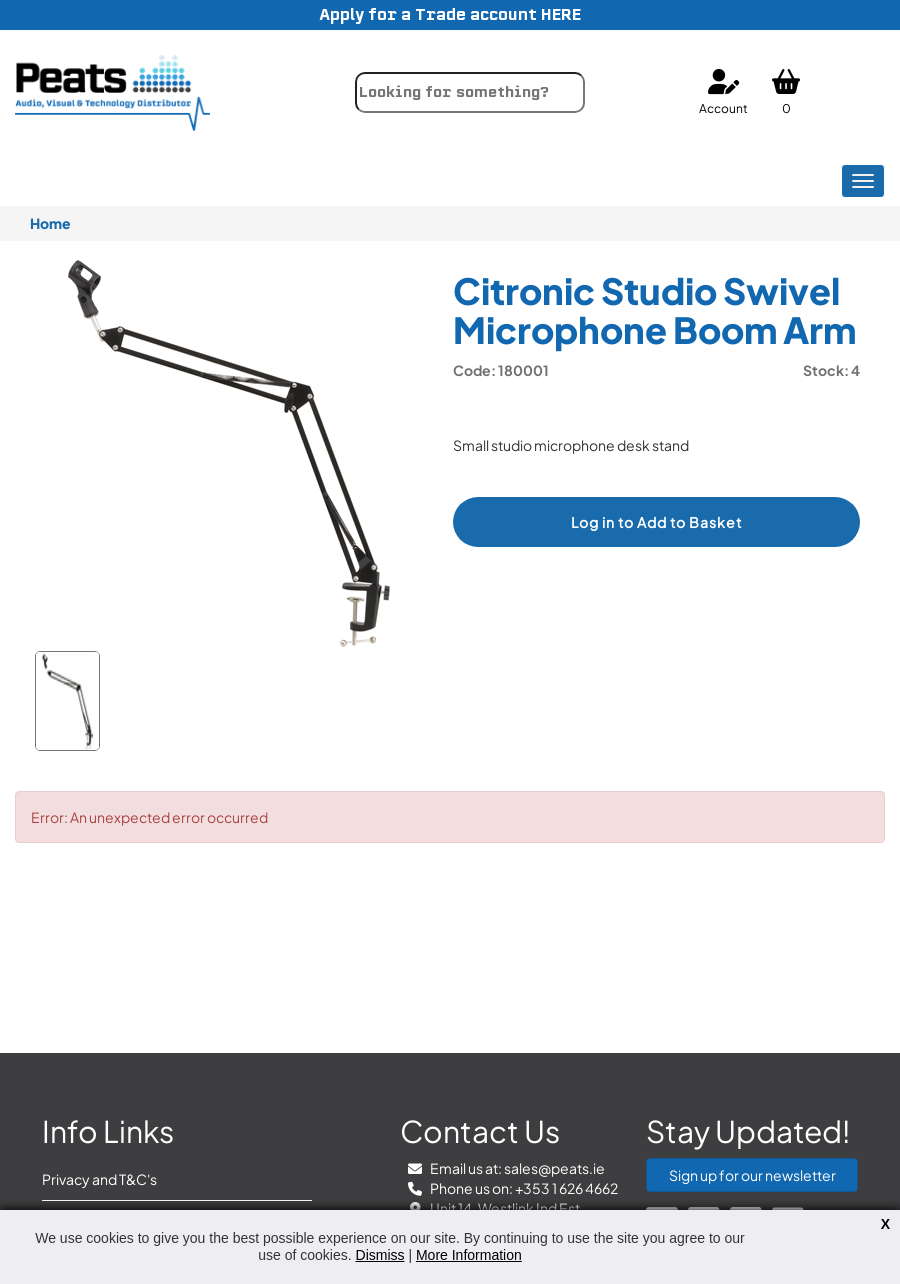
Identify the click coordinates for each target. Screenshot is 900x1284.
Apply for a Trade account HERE (450, 14)
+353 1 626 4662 (566, 1188)
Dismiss (380, 1255)
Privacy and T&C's (99, 1179)
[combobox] (470, 92)
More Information (469, 1255)
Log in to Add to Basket (656, 522)
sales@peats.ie (554, 1168)
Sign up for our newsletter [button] (752, 1175)
